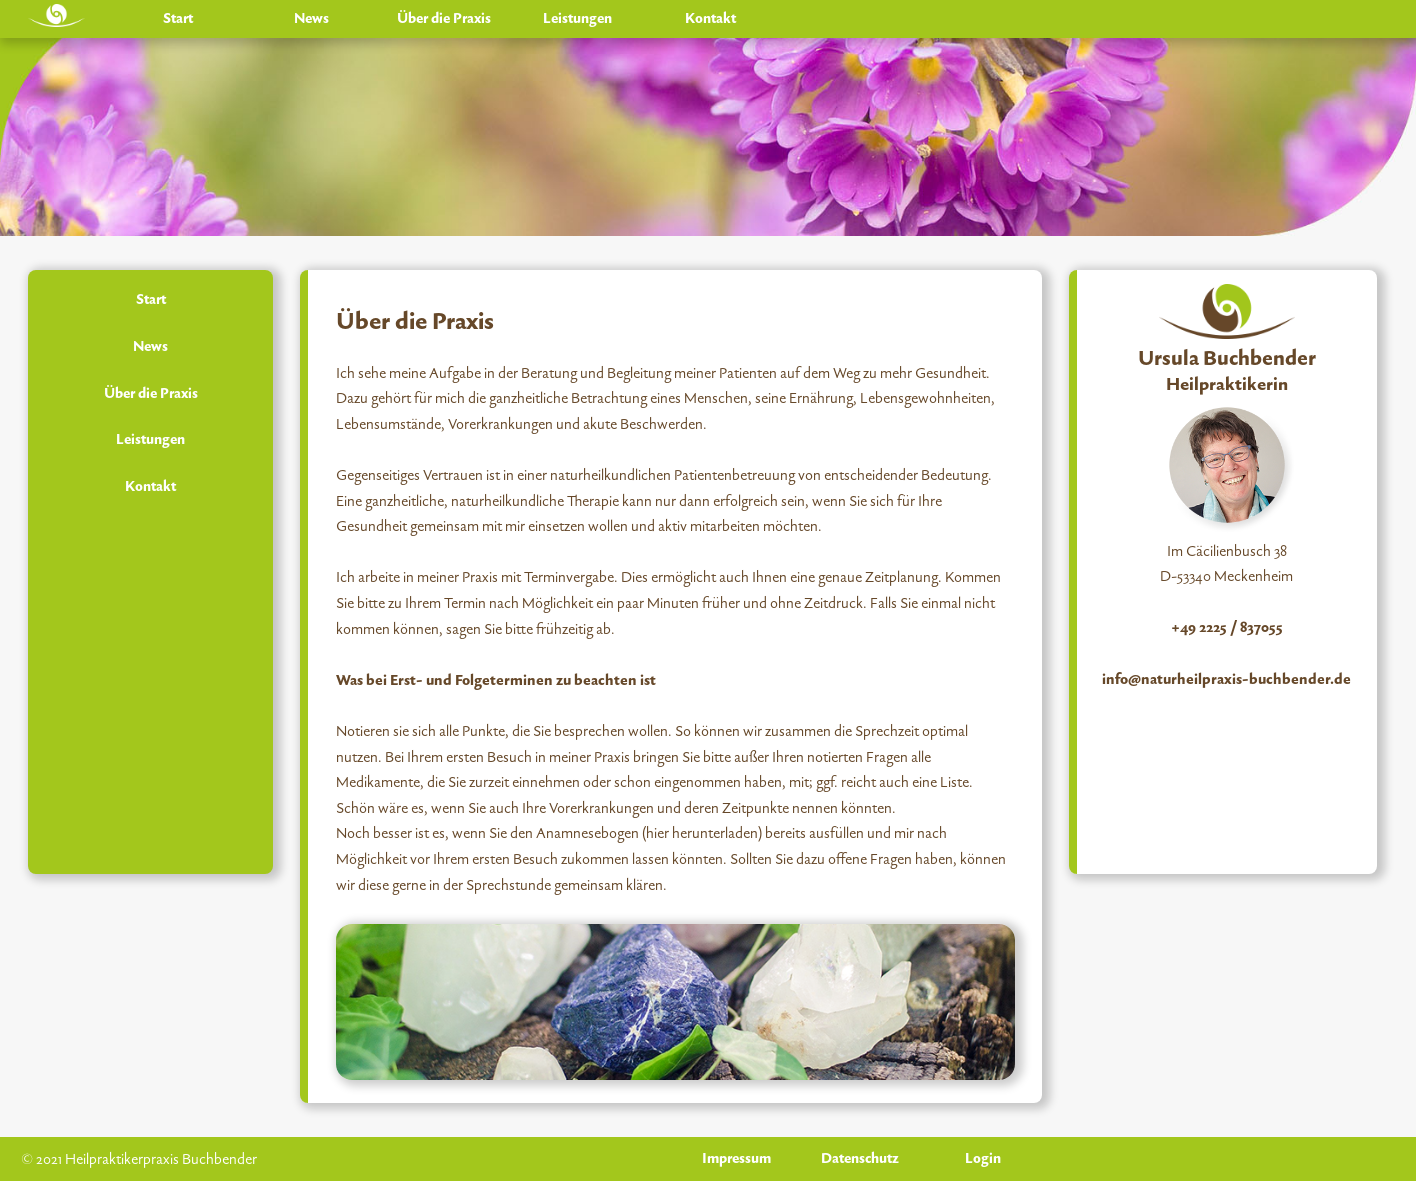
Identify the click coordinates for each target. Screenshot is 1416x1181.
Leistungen (577, 18)
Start (178, 18)
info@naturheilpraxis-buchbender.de (1226, 679)
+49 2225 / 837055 (1227, 627)
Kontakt (710, 18)
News (311, 18)
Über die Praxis (444, 18)
